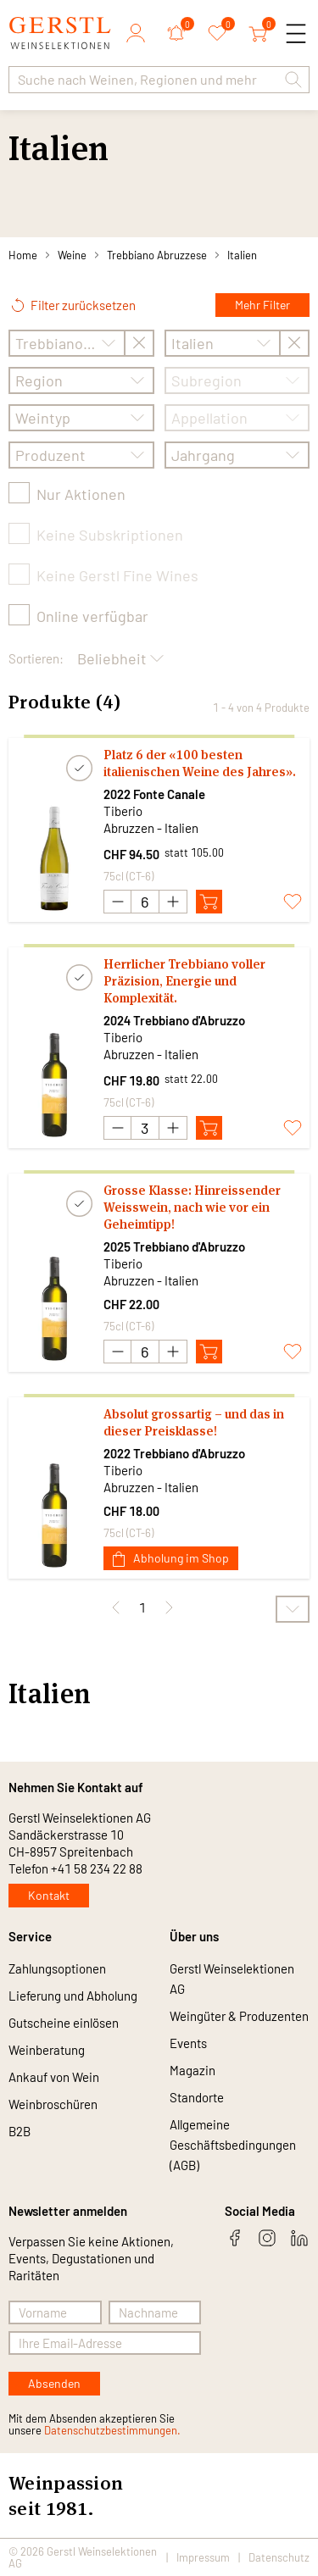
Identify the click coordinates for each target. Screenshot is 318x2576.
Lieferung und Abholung (72, 1995)
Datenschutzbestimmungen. (112, 2430)
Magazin (192, 2070)
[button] (293, 79)
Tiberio (122, 811)
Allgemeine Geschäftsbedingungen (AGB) (233, 2145)
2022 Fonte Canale (154, 794)
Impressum (203, 2557)
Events (188, 2043)
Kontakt (49, 1895)
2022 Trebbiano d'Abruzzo (174, 1453)
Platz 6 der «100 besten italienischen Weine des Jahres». (199, 763)
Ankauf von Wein (53, 2077)
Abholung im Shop (171, 1559)
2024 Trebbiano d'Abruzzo (174, 1020)
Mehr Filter (262, 304)
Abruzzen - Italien (150, 828)
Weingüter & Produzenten (239, 2016)
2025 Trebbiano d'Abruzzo (174, 1246)
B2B (19, 2131)
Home (22, 255)
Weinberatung (46, 2049)
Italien (242, 255)
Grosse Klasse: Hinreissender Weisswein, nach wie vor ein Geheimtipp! (192, 1207)
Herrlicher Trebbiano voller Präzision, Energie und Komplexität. (184, 981)
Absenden (54, 2383)
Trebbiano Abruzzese (157, 255)
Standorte (197, 2097)
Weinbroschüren (53, 2104)
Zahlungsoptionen (57, 1968)
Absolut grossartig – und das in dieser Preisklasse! (193, 1422)
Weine (72, 255)
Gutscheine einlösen (63, 2022)
